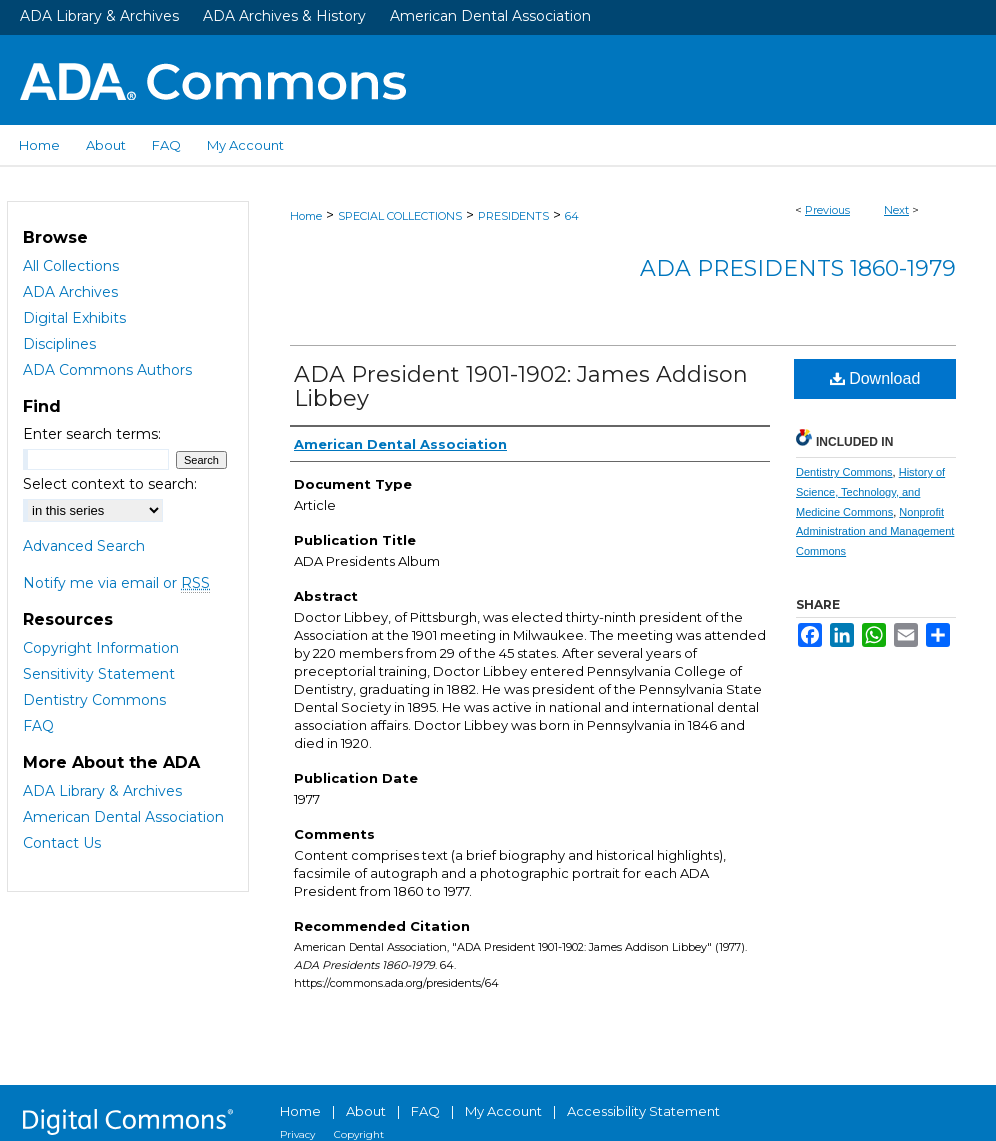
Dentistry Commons (844, 472)
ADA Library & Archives (99, 16)
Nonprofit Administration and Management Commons (875, 532)
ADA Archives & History (284, 16)
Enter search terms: (92, 434)
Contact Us (62, 843)
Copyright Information (101, 648)
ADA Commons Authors (107, 370)
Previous (827, 210)
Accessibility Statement (643, 1111)
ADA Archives (70, 292)
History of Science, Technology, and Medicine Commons (870, 492)
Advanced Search (84, 546)
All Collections (71, 266)
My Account (503, 1111)
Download (875, 378)
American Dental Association (490, 16)
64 (572, 216)
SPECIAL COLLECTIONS (400, 216)
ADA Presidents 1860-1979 (798, 268)
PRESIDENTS (513, 216)
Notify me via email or (116, 583)
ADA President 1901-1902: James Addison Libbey (521, 386)
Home (306, 216)
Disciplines (59, 344)
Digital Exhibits (74, 318)
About (366, 1111)
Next (896, 210)
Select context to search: (110, 484)
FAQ (38, 726)
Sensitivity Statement (99, 674)
